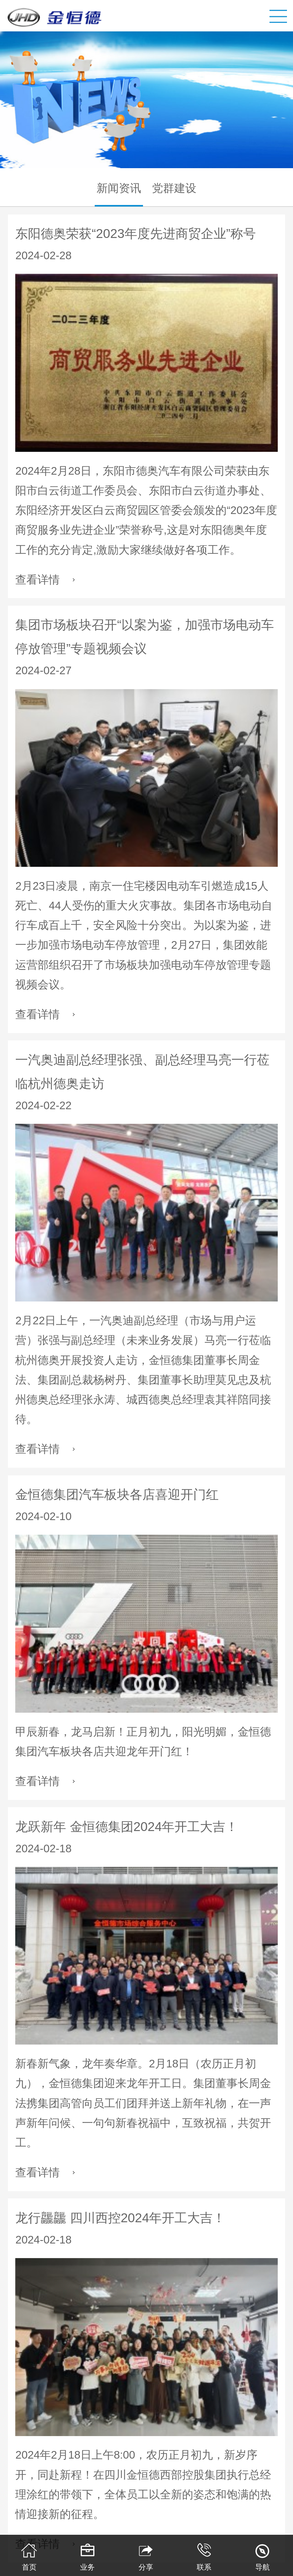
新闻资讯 (119, 188)
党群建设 (174, 188)
